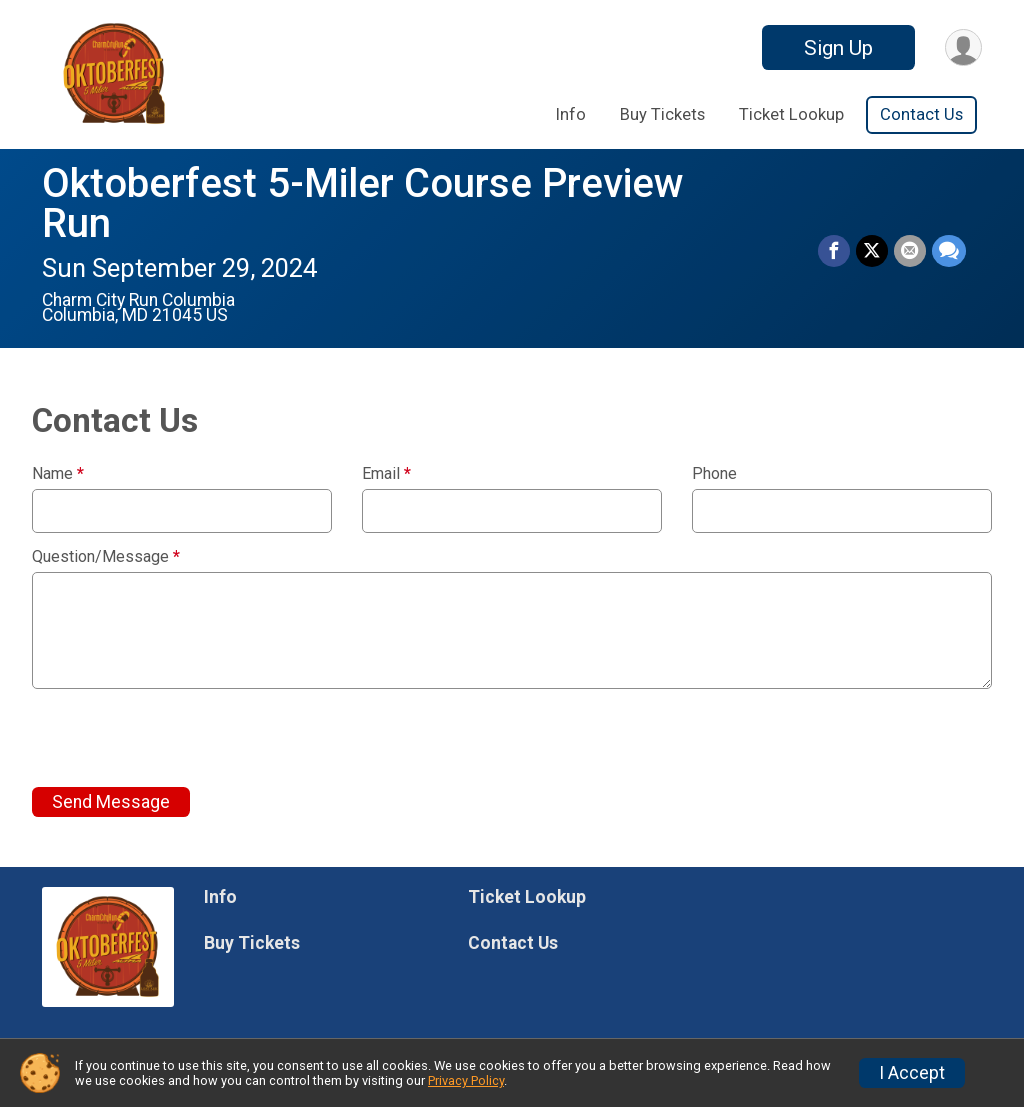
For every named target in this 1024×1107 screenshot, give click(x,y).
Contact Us (921, 114)
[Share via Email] (910, 251)
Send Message (111, 802)
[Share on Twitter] (872, 251)
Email (386, 474)
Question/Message (106, 557)
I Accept (912, 1073)
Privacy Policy (466, 1080)
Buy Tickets (662, 114)
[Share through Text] (949, 251)
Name (58, 474)
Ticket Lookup (791, 114)
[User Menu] (963, 47)
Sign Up (838, 48)
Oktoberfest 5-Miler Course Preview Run (363, 203)
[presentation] (184, 738)
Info (571, 114)
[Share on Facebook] (834, 251)
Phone (714, 474)
